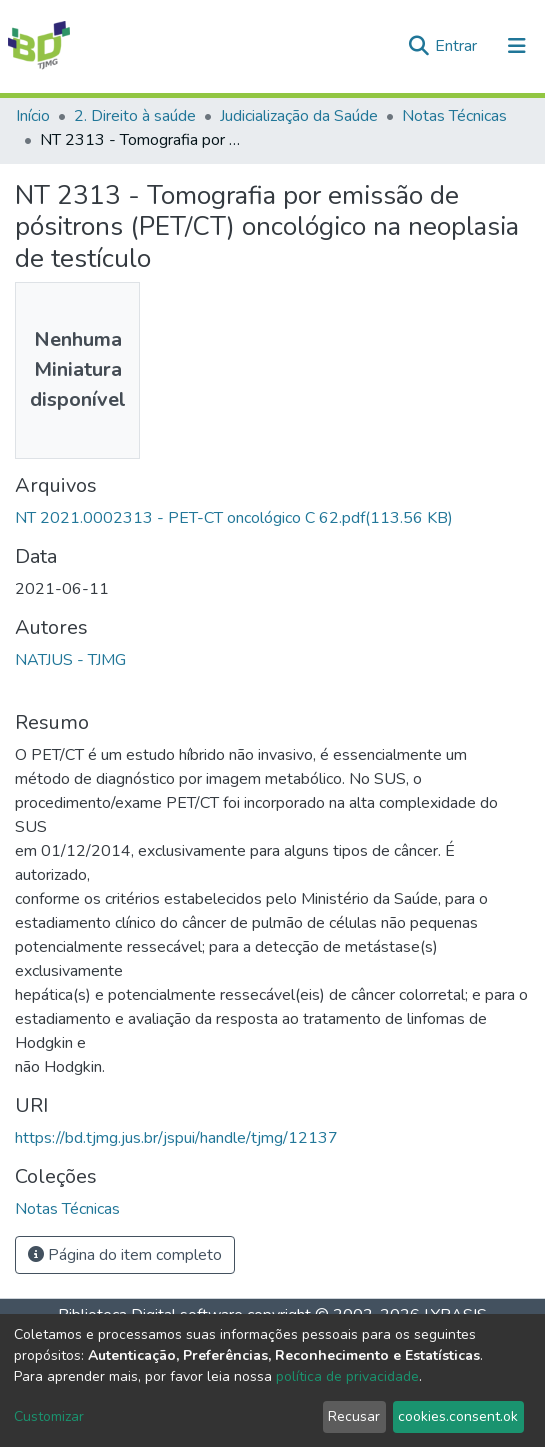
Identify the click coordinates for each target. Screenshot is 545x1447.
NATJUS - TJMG (70, 660)
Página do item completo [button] (125, 1255)
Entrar (458, 46)
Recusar (354, 1416)
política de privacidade (347, 1376)
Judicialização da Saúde (299, 116)
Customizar (49, 1416)
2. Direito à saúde (135, 116)
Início (33, 116)
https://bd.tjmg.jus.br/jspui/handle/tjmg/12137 (176, 1138)
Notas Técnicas (454, 116)
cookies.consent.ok (458, 1416)
